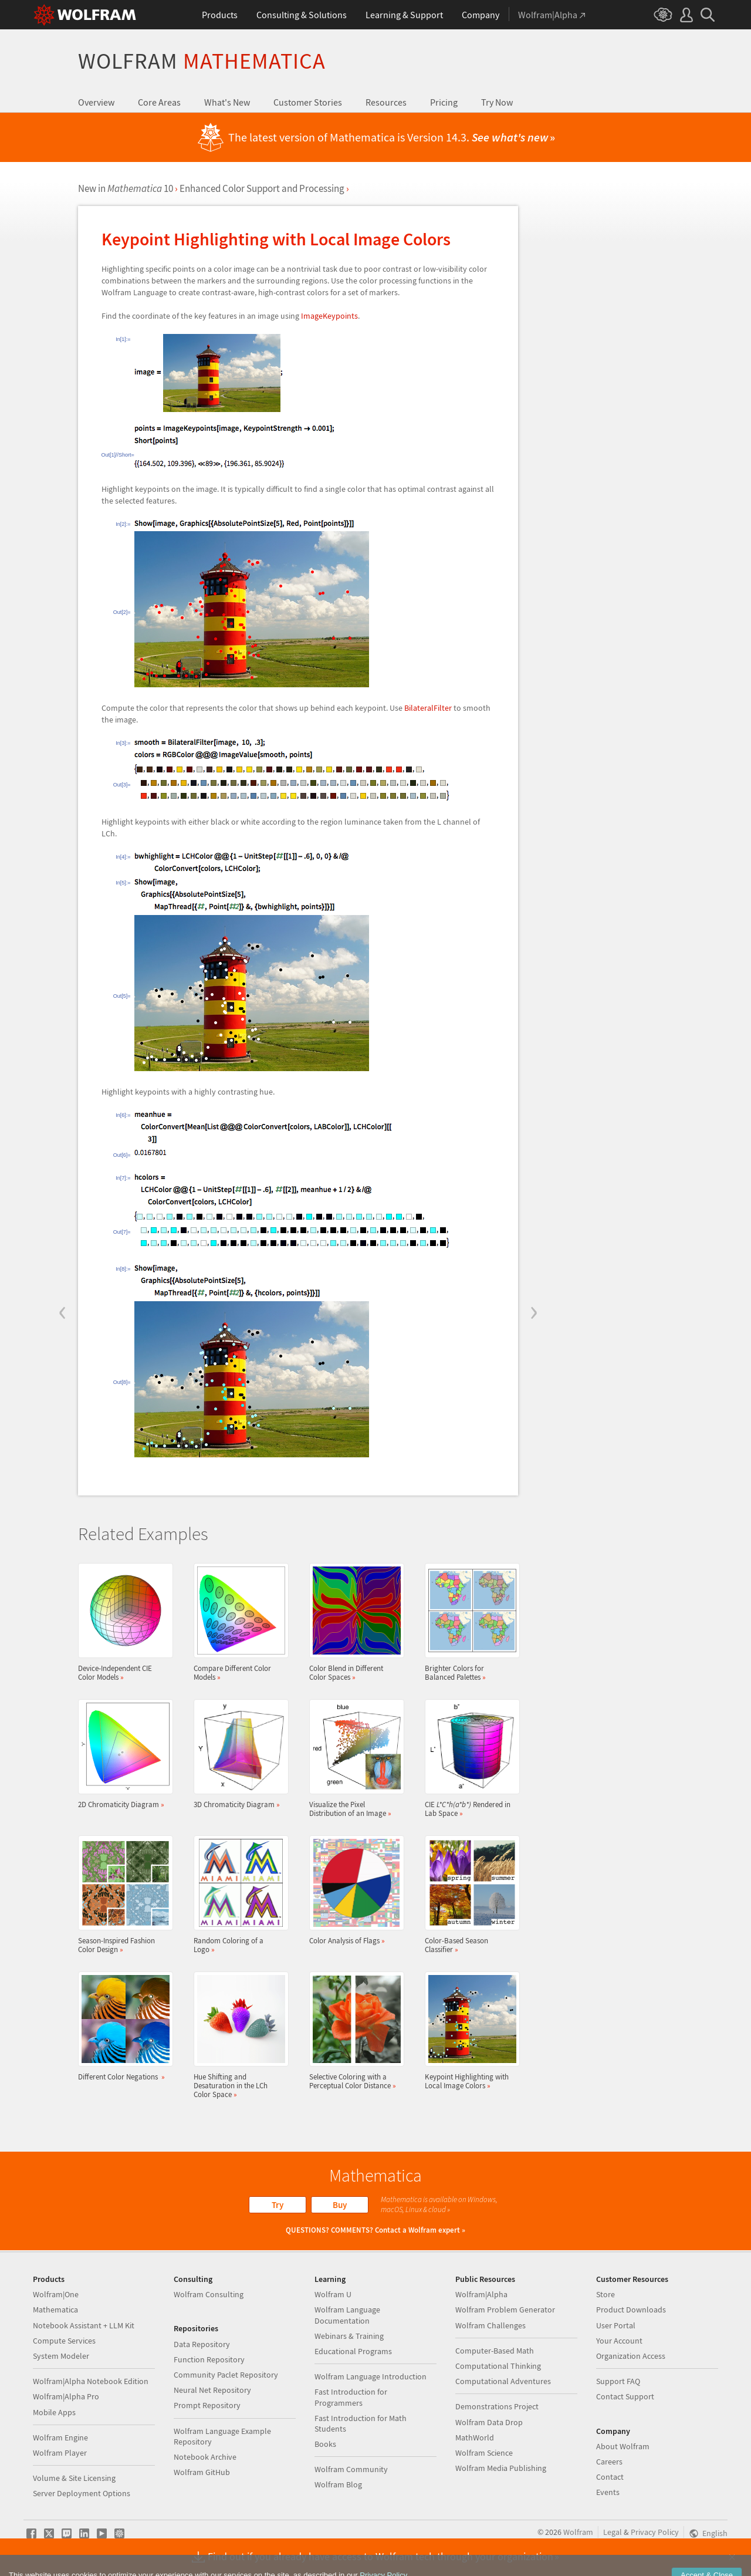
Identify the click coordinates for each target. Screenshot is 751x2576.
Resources (386, 102)
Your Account (619, 2340)
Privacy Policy (655, 2532)
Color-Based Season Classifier (469, 1894)
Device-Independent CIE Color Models (122, 1622)
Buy (340, 2204)
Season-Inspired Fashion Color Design (122, 1894)
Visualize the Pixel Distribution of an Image (353, 1758)
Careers (609, 2461)
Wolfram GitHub (202, 2472)
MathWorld (474, 2437)
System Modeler (61, 2356)
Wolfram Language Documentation (347, 2314)
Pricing (444, 102)
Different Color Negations (122, 2026)
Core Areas (159, 102)
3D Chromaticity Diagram (238, 1754)
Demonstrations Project (497, 2406)
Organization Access (630, 2356)
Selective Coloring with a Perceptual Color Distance (353, 2030)
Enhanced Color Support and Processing (262, 188)
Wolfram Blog (338, 2484)
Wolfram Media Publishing (500, 2468)
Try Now (497, 102)
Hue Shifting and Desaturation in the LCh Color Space (238, 2035)
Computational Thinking (498, 2366)
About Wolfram (622, 2446)
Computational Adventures (503, 2381)
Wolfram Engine (60, 2437)
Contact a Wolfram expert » (420, 2230)
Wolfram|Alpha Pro (66, 2396)
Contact (610, 2477)
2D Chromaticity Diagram (122, 1754)
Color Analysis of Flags (353, 1890)
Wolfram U (332, 2294)
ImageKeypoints (329, 315)
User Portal (615, 2325)
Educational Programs (353, 2351)
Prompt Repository (207, 2405)
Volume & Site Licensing (74, 2478)
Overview (96, 102)
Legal (612, 2532)
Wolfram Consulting (208, 2294)
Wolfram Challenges (490, 2325)
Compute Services (64, 2340)
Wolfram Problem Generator (505, 2309)
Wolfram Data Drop (489, 2422)
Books (325, 2444)
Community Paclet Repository (226, 2374)
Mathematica (55, 2309)
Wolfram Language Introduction (370, 2376)
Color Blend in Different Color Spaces (353, 1622)
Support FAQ (618, 2381)
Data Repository (202, 2344)
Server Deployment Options (81, 2493)
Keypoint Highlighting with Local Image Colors (469, 2030)
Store (605, 2294)
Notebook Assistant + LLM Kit (83, 2325)
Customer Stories (307, 102)
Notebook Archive (205, 2457)
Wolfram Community (351, 2469)
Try (277, 2204)
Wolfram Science (484, 2452)
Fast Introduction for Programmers (350, 2397)
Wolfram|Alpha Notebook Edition (90, 2381)
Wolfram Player (60, 2452)
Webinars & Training (349, 2336)
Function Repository (209, 2359)
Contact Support (625, 2396)
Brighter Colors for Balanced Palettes (469, 1622)
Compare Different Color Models (238, 1622)
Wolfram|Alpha (481, 2294)
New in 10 (125, 188)
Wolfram (202, 61)
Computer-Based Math (494, 2350)
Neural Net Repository (212, 2390)
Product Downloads (631, 2309)
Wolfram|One (56, 2294)
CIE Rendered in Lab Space (469, 1758)
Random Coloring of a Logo (238, 1894)
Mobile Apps (54, 2412)
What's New (227, 102)
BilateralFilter (428, 708)
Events (608, 2492)
